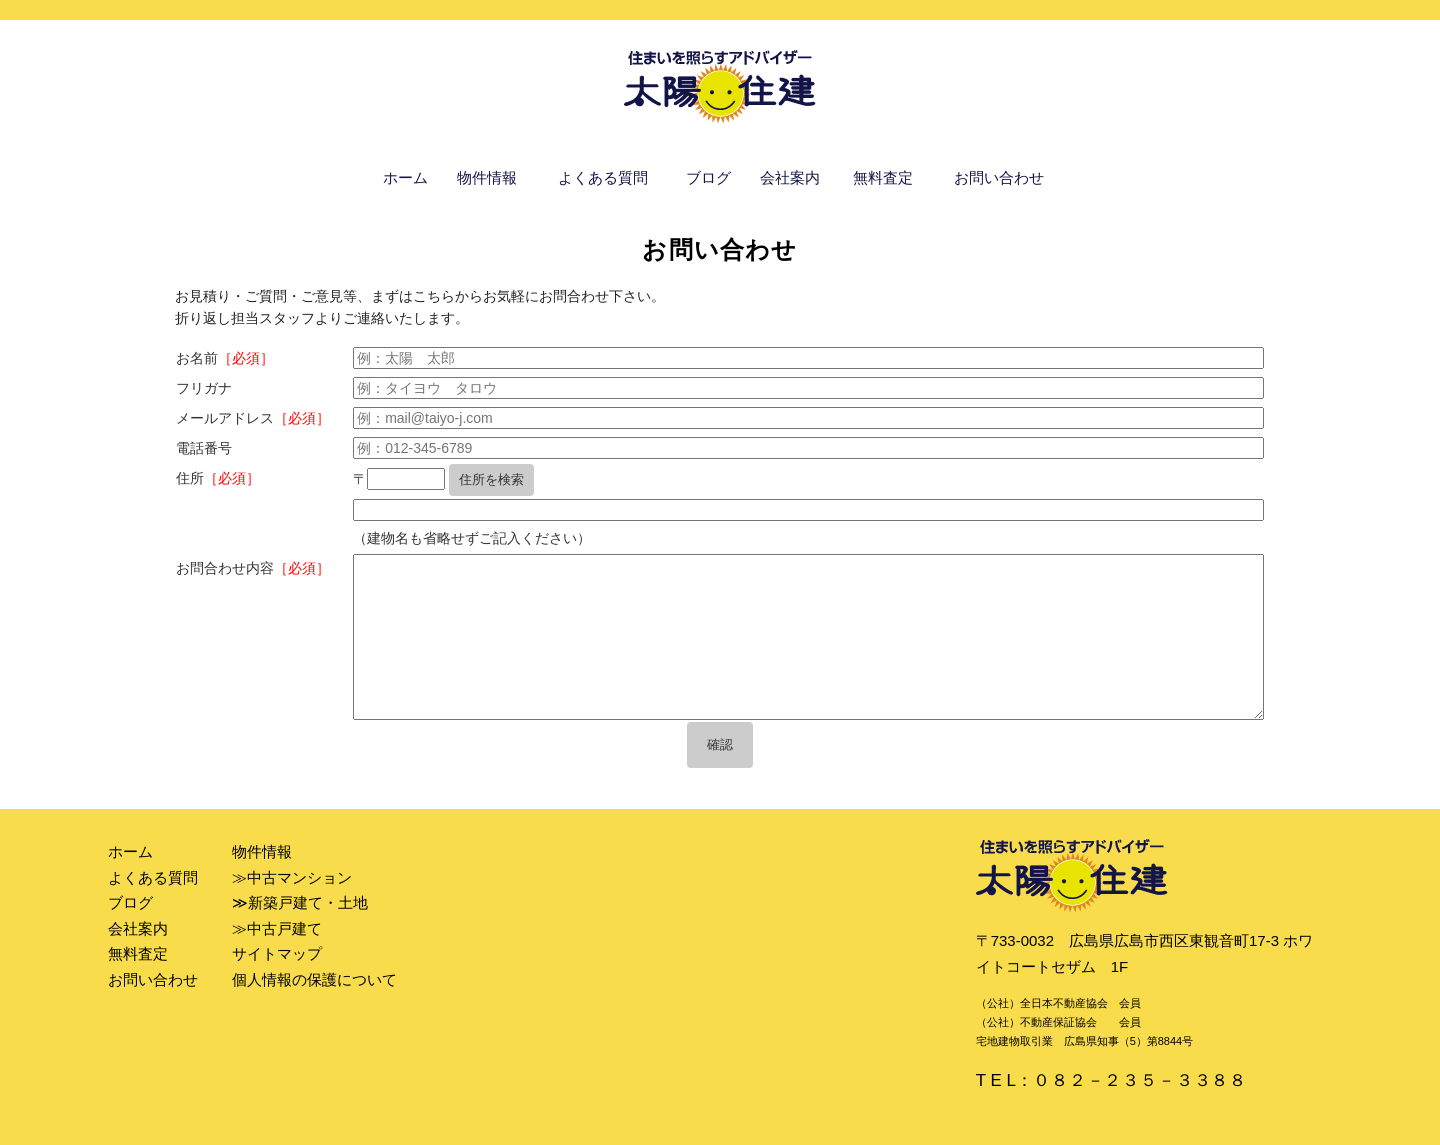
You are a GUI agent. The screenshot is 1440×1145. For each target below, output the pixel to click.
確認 (720, 744)
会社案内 (790, 177)
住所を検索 (491, 479)
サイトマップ (277, 953)
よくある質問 (603, 177)
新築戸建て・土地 (308, 902)
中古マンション (299, 877)
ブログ (708, 177)
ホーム (405, 177)
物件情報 (487, 177)
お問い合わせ (999, 177)
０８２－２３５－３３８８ (1140, 1080)
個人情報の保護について (314, 979)
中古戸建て (284, 928)
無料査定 (883, 177)
